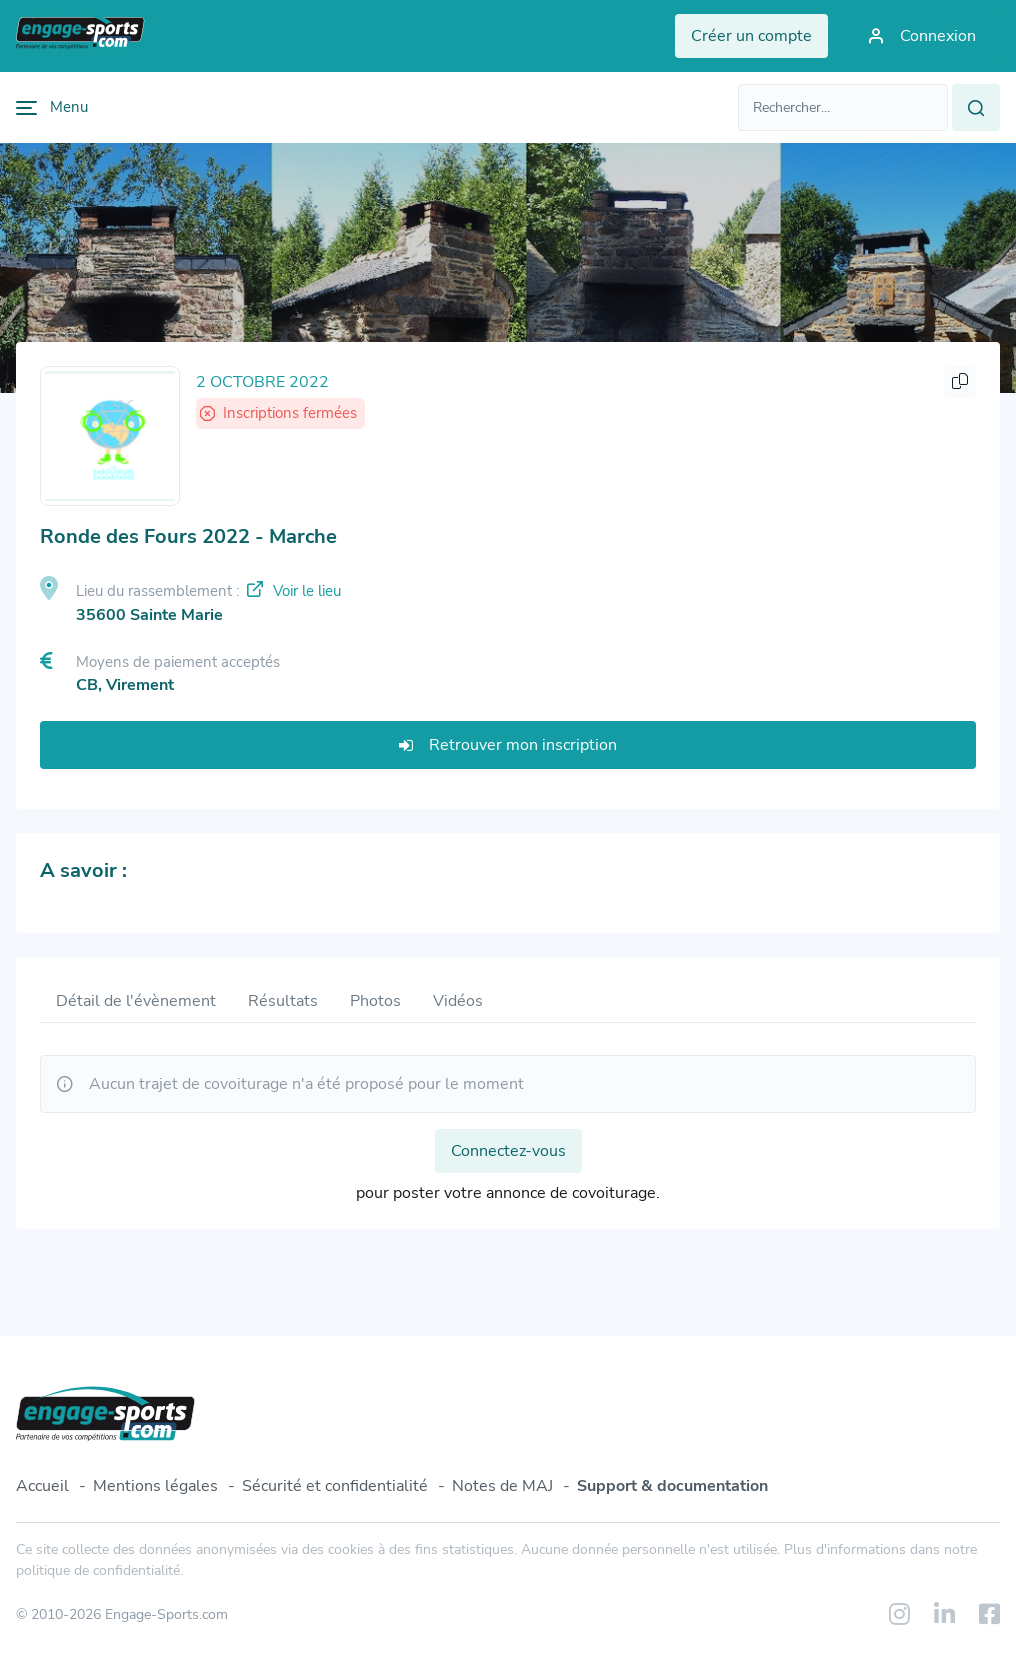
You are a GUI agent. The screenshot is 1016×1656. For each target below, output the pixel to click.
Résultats (283, 1001)
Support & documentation (672, 1486)
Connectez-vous (508, 1151)
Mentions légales (155, 1486)
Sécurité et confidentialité (335, 1486)
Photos (375, 1001)
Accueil (42, 1486)
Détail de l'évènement (136, 1001)
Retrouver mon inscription (508, 745)
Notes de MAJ (502, 1486)
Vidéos (458, 1001)
